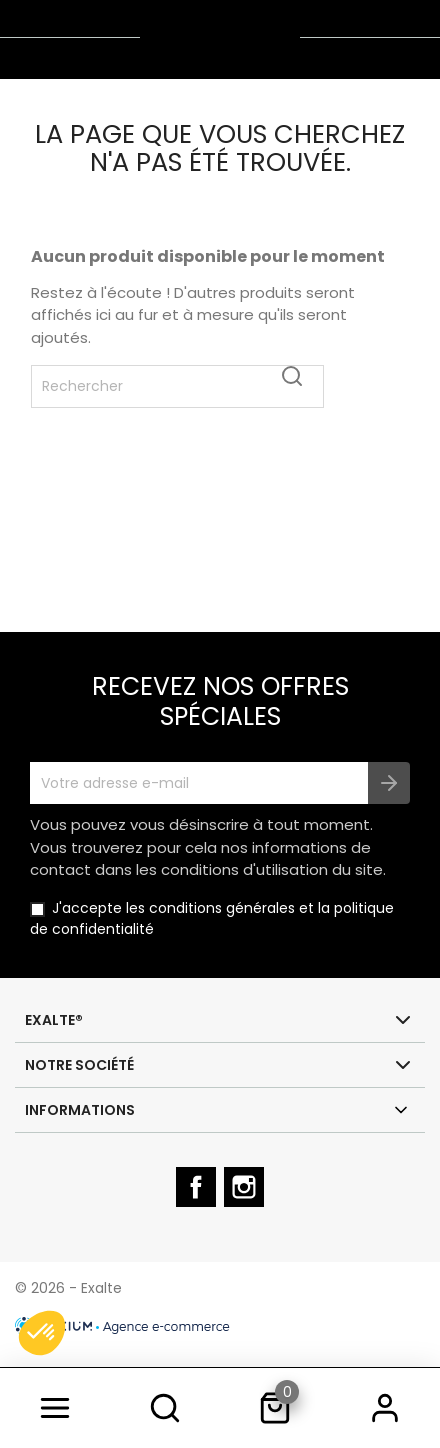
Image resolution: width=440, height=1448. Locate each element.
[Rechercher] (177, 386)
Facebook (198, 1205)
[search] (165, 1408)
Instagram (246, 1205)
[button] (42, 1333)
